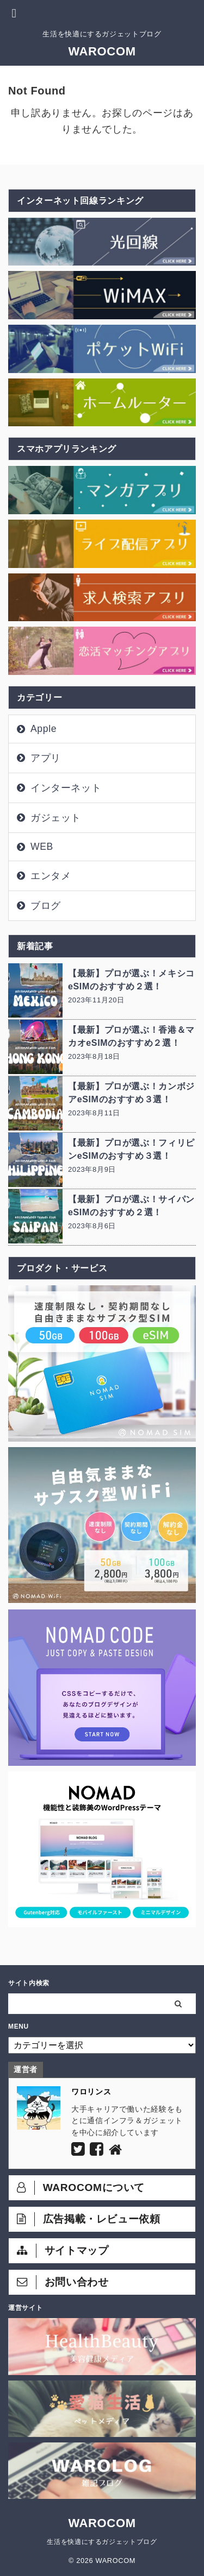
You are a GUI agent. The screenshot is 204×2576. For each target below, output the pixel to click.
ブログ (45, 905)
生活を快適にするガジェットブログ (102, 2542)
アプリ (45, 758)
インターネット (65, 787)
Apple (43, 728)
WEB (41, 846)
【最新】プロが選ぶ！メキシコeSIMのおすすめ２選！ (131, 980)
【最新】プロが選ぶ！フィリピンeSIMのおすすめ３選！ (131, 1149)
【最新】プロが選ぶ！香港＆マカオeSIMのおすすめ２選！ (131, 1036)
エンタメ (50, 875)
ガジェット (55, 817)
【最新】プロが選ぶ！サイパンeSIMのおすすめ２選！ (131, 1206)
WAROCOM (101, 51)
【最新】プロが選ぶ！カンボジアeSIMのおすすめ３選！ (131, 1093)
